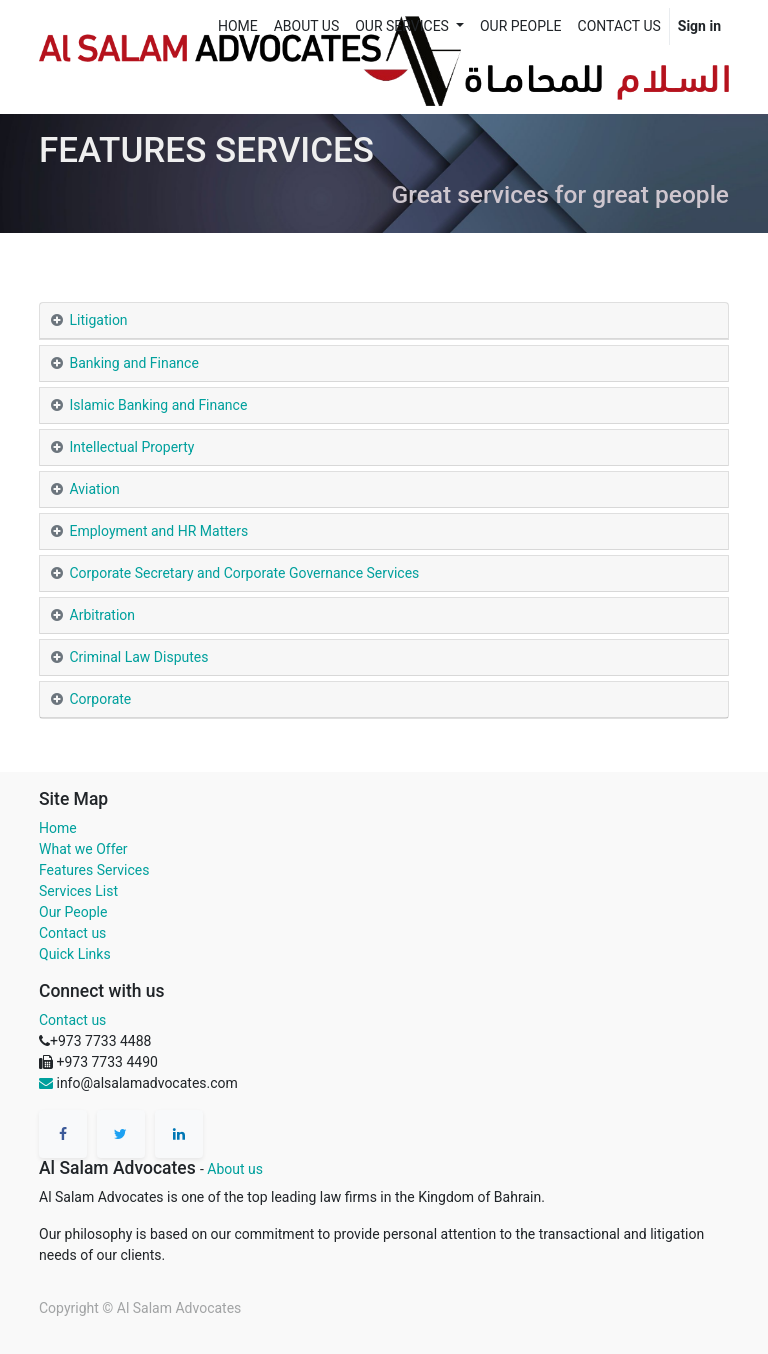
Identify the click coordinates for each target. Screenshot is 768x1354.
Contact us (72, 933)
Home (58, 828)
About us (235, 1169)
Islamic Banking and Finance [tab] (159, 405)
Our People (73, 912)
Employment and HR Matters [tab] (159, 531)
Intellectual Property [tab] (132, 447)
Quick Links (75, 954)
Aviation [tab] (95, 489)
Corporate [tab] (101, 699)
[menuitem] (238, 26)
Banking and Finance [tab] (136, 363)
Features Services (94, 870)
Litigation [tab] (99, 320)
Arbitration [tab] (104, 615)
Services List (78, 891)
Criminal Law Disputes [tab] (139, 657)
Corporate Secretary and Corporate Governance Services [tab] (245, 573)
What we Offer (83, 849)
